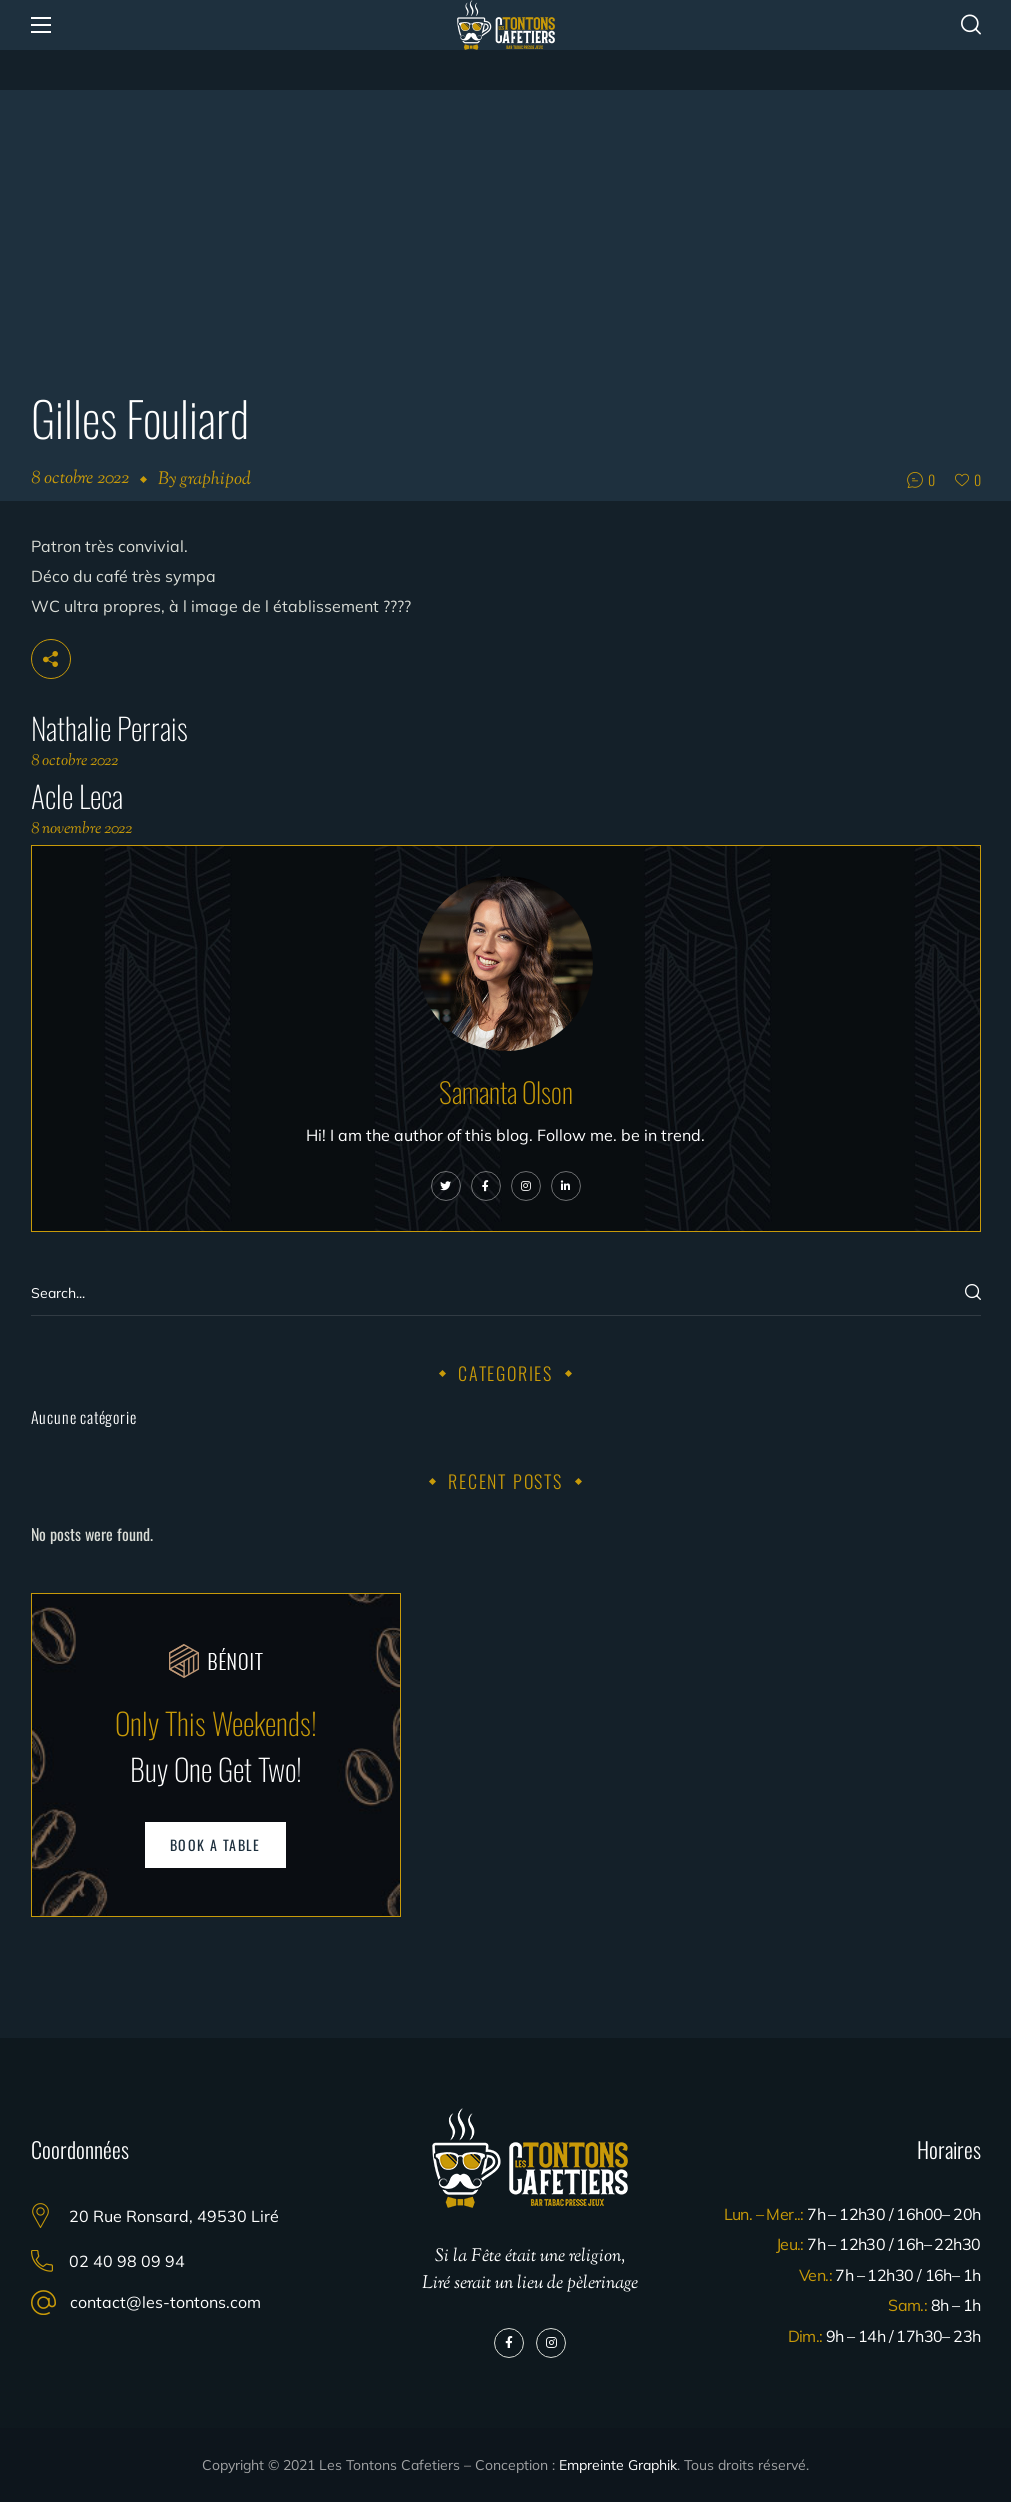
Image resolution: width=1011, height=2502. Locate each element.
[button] (971, 25)
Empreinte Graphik (618, 2465)
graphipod (215, 480)
